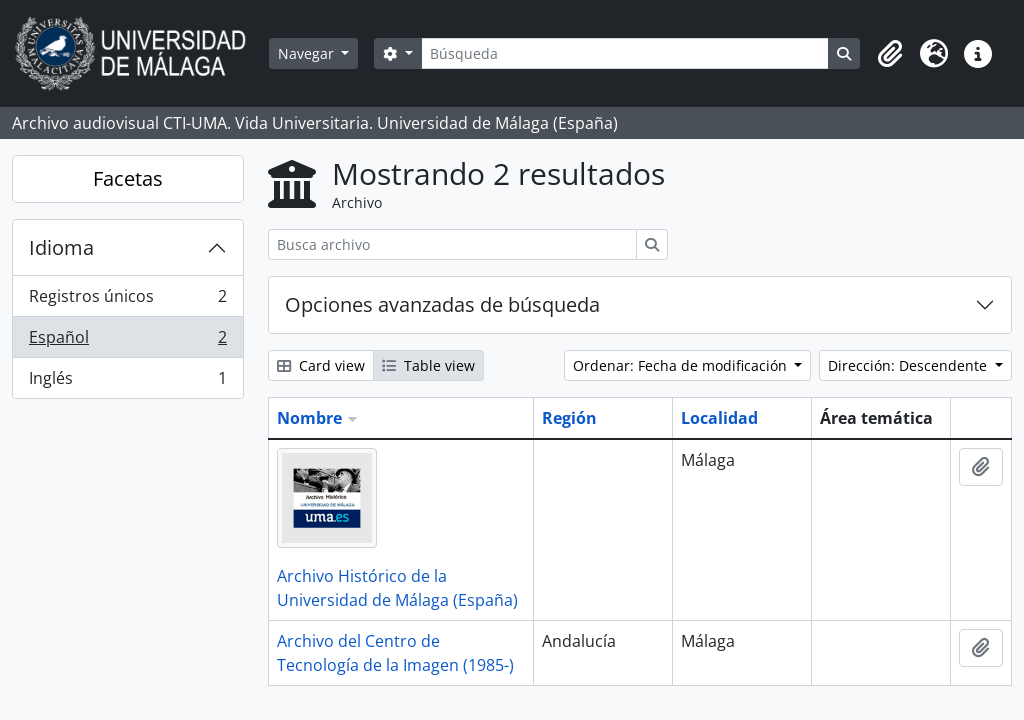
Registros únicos (127, 300)
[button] (890, 54)
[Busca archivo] (452, 244)
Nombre (309, 418)
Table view (428, 365)
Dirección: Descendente (909, 365)
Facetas (128, 178)
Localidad (719, 418)
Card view (321, 365)
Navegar (308, 53)
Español (127, 341)
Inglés (127, 382)
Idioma (61, 247)
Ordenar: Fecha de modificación (682, 365)
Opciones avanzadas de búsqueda (442, 304)
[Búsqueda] (625, 53)
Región (569, 418)
